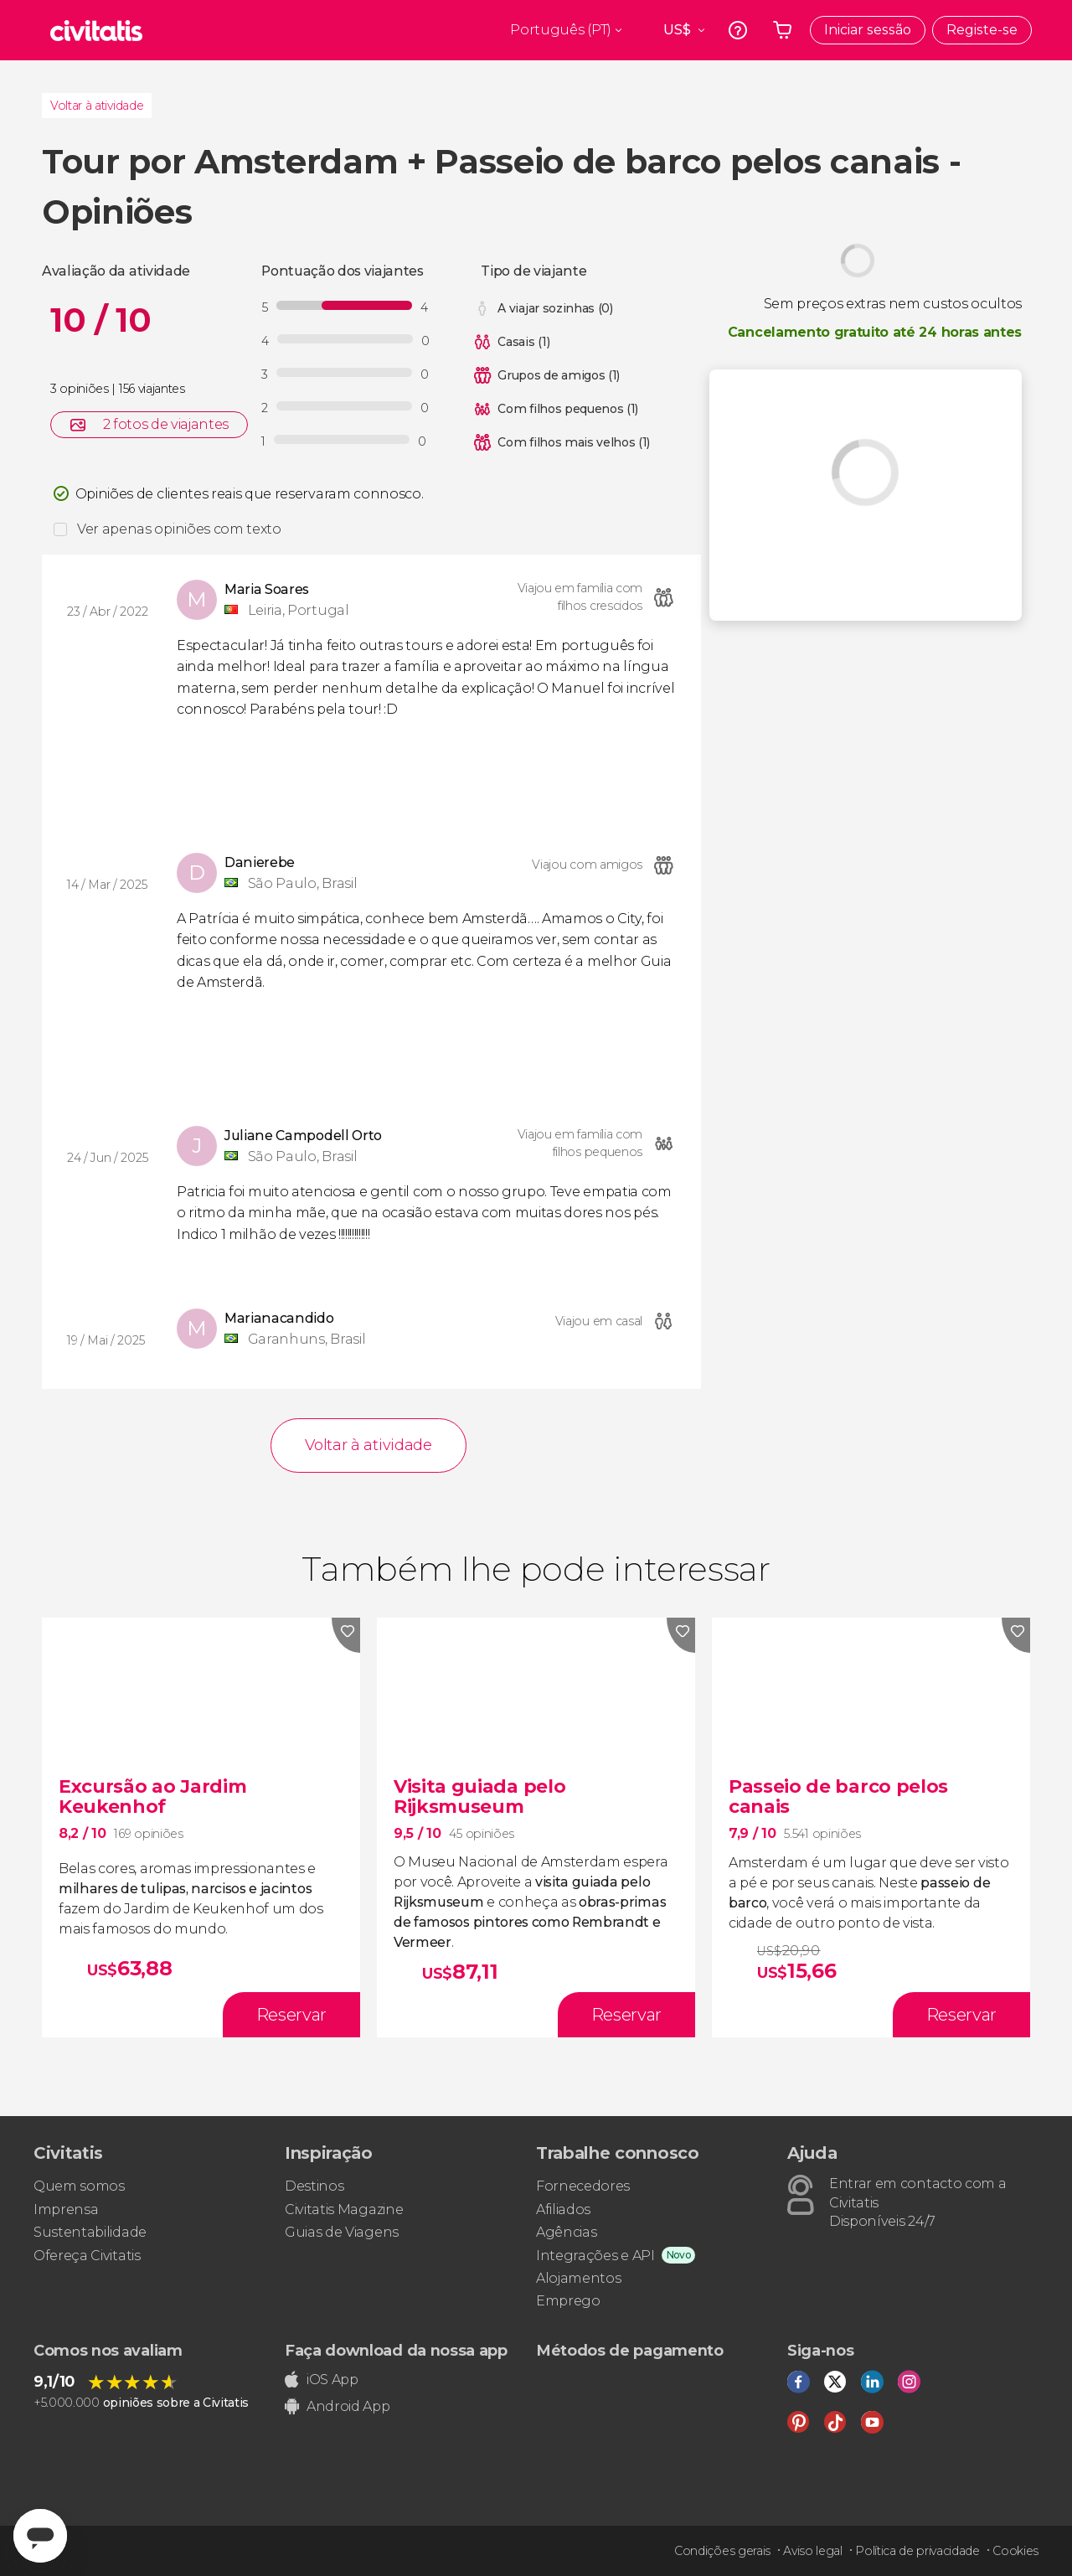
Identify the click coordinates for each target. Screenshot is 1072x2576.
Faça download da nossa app (396, 2350)
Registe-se (982, 30)
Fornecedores (583, 2186)
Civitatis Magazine (344, 2209)
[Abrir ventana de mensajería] (40, 2536)
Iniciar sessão (867, 30)
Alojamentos (578, 2278)
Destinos (314, 2186)
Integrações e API (595, 2256)
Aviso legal (812, 2550)
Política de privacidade (917, 2550)
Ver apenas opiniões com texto (179, 529)
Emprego (568, 2301)
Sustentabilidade (90, 2232)
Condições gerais (722, 2550)
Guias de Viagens (342, 2232)
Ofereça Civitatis (87, 2256)
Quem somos (79, 2186)
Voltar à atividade (96, 105)
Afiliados (563, 2209)
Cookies (1015, 2550)
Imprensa (66, 2209)
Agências (566, 2232)
